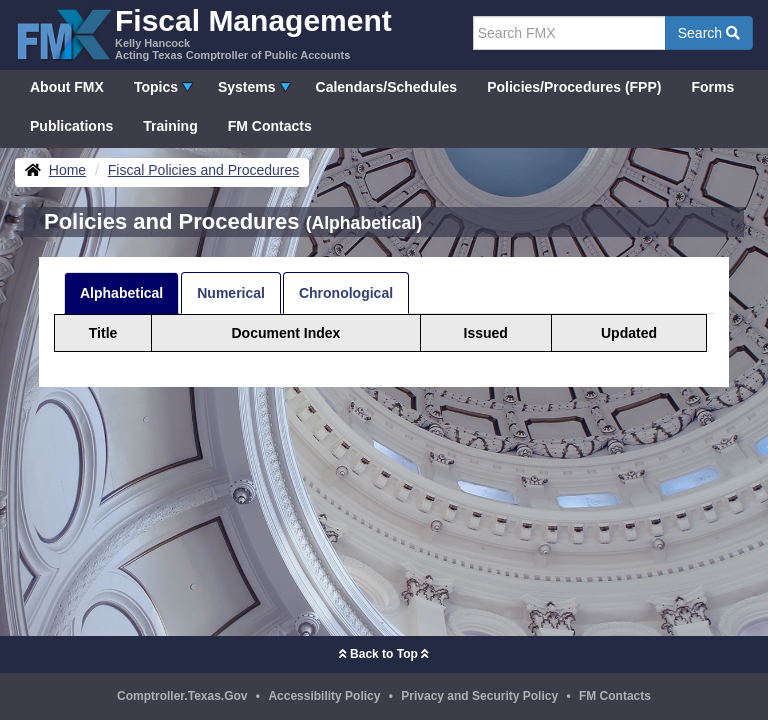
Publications (71, 126)
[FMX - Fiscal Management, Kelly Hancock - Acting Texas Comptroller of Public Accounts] (203, 32)
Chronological (346, 293)
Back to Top (384, 654)
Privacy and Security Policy (479, 696)
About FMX (67, 87)
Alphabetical (121, 293)
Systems (247, 87)
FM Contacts (270, 126)
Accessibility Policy (324, 696)
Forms (712, 87)
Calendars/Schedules (387, 87)
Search (709, 33)
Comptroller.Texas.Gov (182, 696)
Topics (156, 87)
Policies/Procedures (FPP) (574, 87)
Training (170, 126)
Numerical (231, 293)
